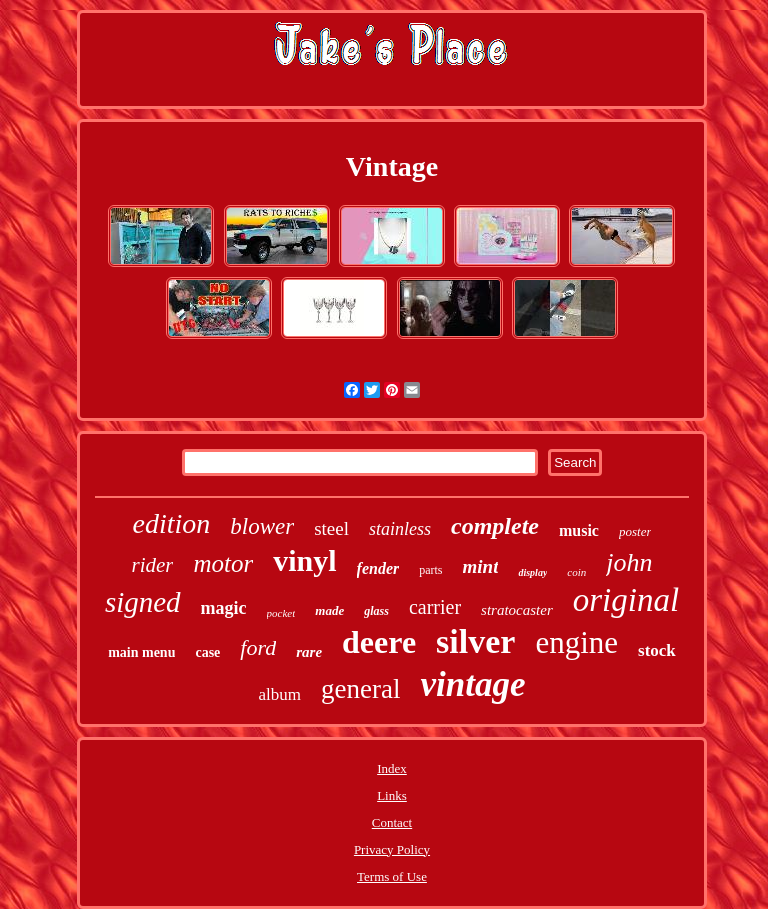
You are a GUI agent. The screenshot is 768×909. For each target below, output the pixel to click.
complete (495, 526)
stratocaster (517, 610)
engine (576, 642)
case (207, 652)
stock (657, 650)
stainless (400, 529)
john (629, 562)
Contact (392, 822)
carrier (435, 607)
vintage (472, 684)
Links (392, 795)
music (579, 530)
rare (309, 652)
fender (378, 568)
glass (376, 611)
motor (223, 563)
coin (576, 572)
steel (331, 528)
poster (635, 531)
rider (152, 565)
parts (430, 570)
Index (392, 768)
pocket (281, 613)
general (360, 689)
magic (224, 608)
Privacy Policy (392, 849)
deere (379, 642)
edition (172, 523)
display (532, 572)
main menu (141, 652)
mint (481, 566)
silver (475, 641)
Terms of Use (392, 876)
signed (143, 602)
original (626, 600)
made (329, 610)
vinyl (304, 560)
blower (262, 526)
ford (258, 647)
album (280, 694)
